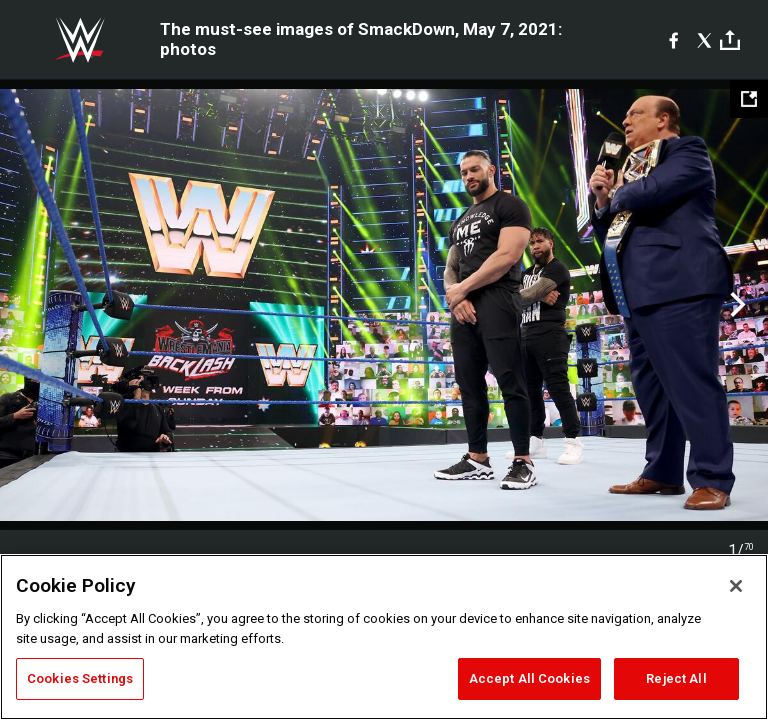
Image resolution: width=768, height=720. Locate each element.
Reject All (676, 678)
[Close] (736, 586)
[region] (384, 637)
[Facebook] (673, 40)
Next (735, 305)
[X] (704, 40)
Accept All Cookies (529, 678)
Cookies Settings (80, 678)
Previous (32, 305)
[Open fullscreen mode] (749, 99)
